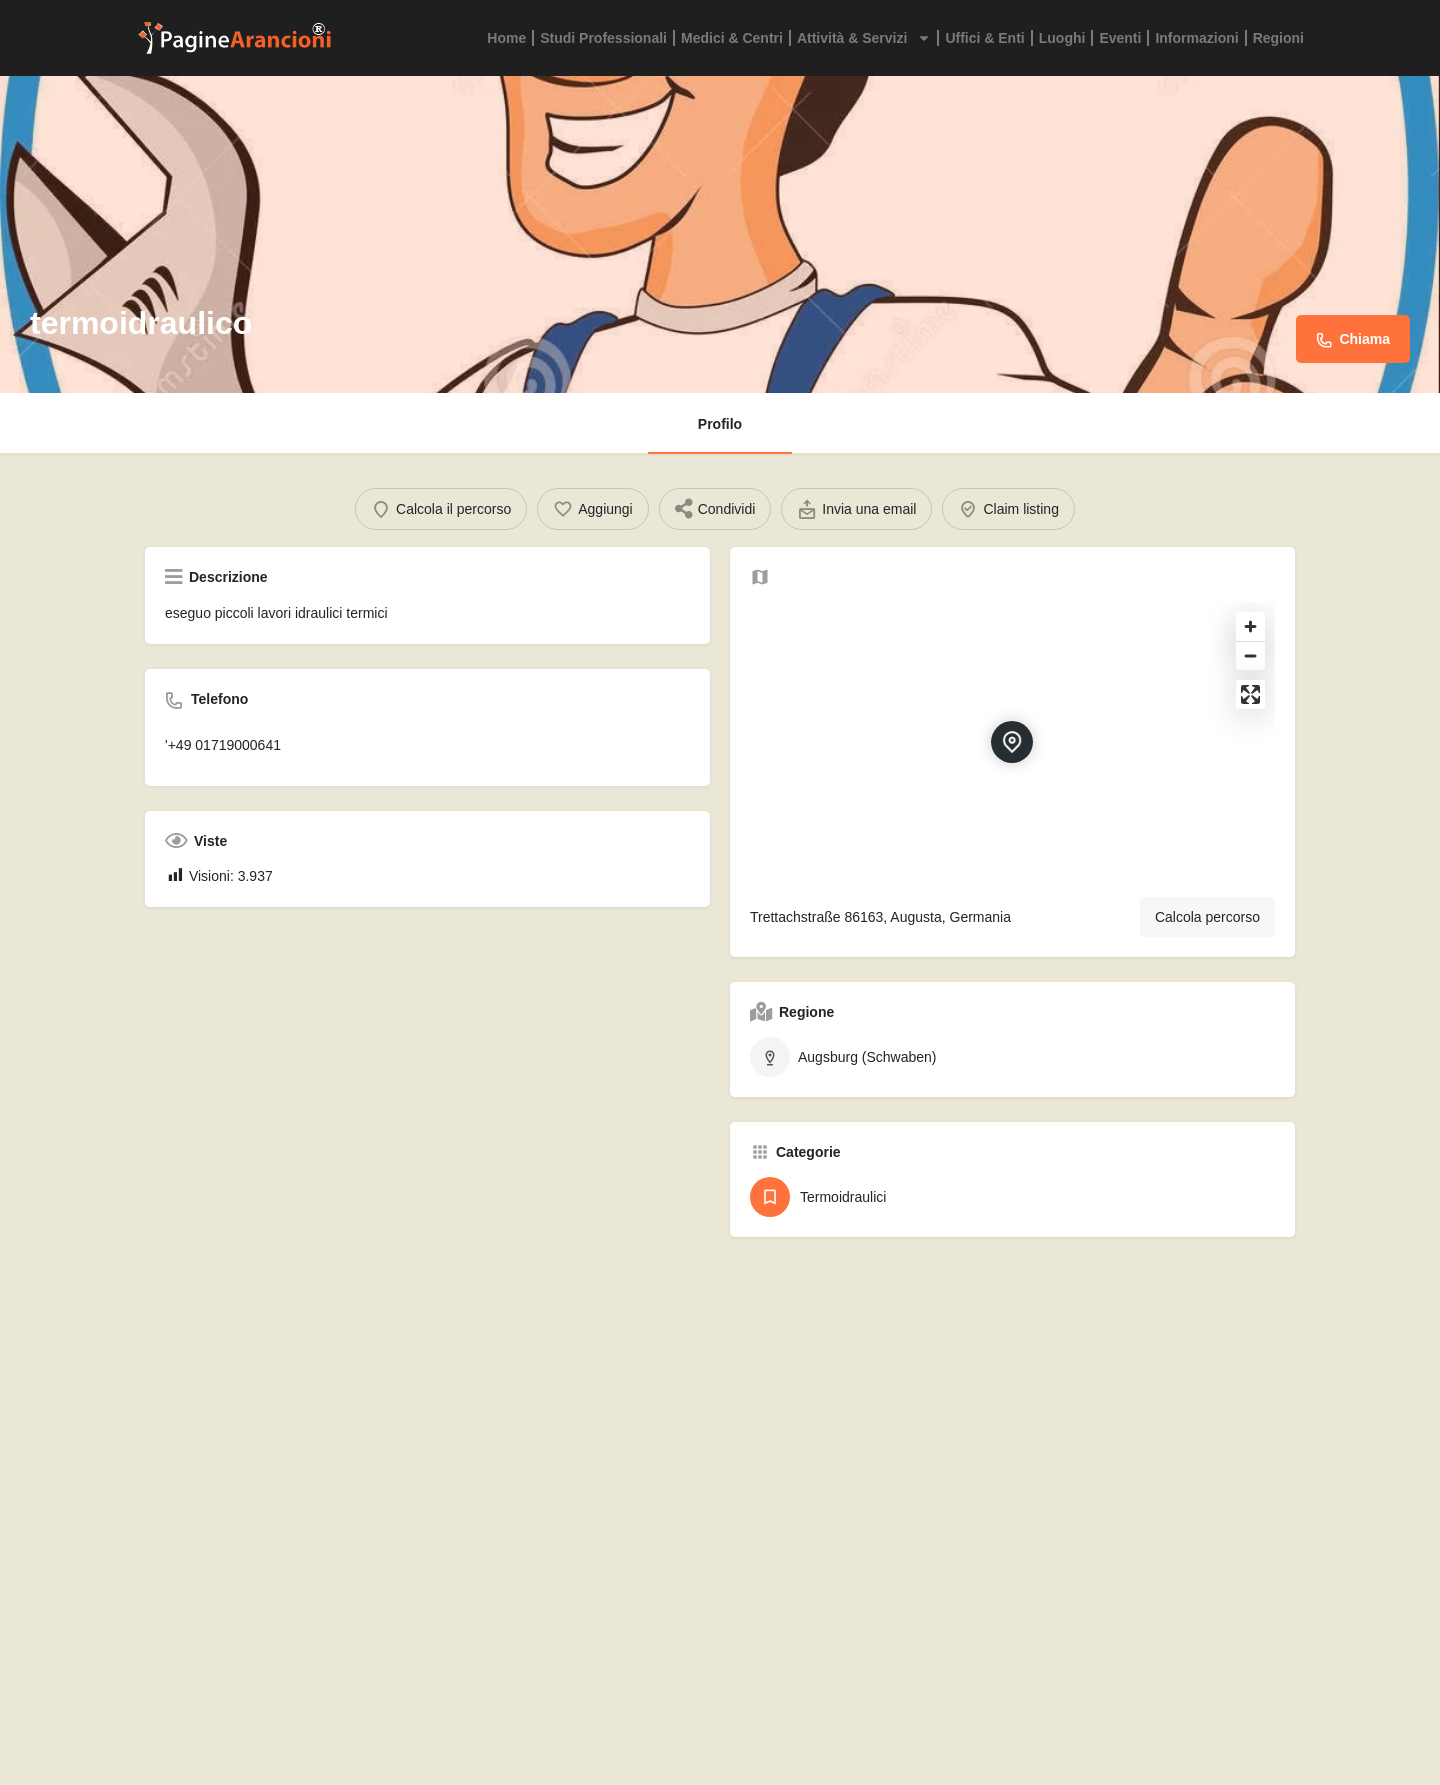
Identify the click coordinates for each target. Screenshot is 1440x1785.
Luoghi (1062, 38)
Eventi (1120, 38)
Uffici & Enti (984, 38)
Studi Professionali (603, 38)
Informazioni (1196, 38)
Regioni (1278, 38)
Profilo (720, 424)
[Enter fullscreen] (1250, 712)
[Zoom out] (1250, 673)
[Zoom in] (1250, 644)
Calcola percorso (1207, 935)
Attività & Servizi (864, 38)
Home (506, 38)
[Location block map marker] (1012, 760)
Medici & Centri (732, 38)
